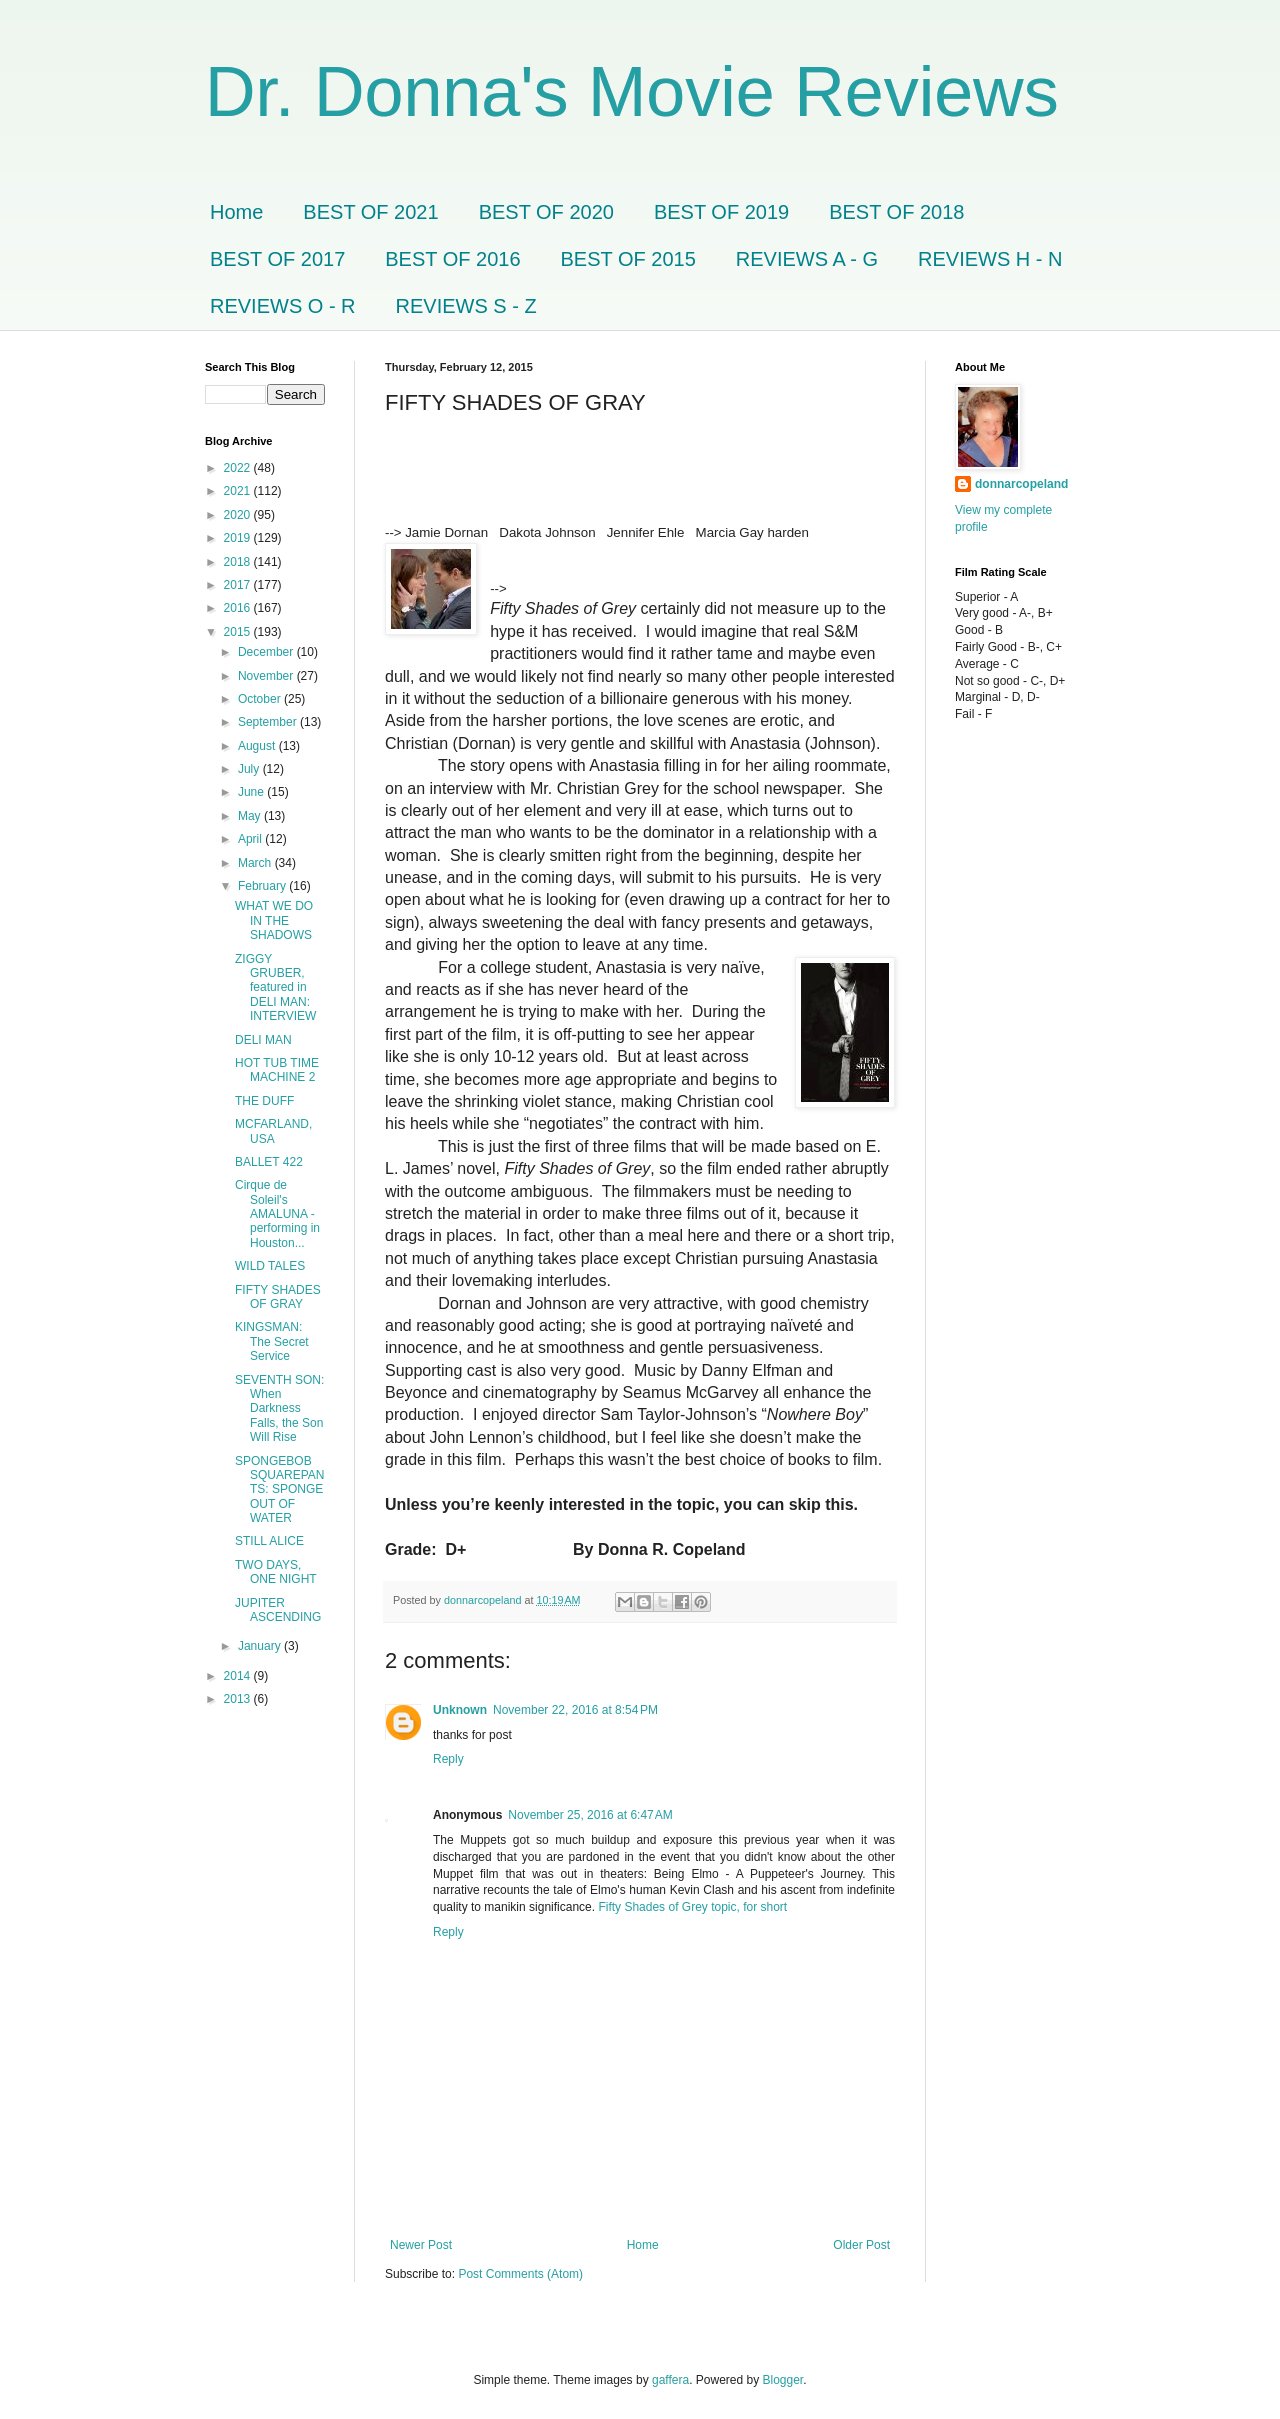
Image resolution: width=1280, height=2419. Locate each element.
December (267, 652)
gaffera (670, 2380)
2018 (239, 562)
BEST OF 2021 (370, 212)
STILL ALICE (269, 1541)
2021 (239, 491)
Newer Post (421, 2245)
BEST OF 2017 (277, 259)
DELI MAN (263, 1040)
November (267, 676)
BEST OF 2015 (628, 259)
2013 (239, 1699)
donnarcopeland (1021, 484)
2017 (239, 585)
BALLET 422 (269, 1162)
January (261, 1646)
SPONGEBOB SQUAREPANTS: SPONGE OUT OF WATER (279, 1490)
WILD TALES (270, 1266)
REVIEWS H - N (990, 259)
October (261, 699)
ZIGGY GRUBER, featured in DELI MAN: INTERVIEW (275, 988)
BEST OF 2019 (721, 212)
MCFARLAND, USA (273, 1131)
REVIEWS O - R (283, 306)
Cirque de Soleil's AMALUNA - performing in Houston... (277, 1214)
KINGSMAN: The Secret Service (272, 1341)
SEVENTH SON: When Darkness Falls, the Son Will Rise (279, 1409)
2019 (239, 538)
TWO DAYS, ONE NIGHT (276, 1572)
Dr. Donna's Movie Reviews (632, 92)
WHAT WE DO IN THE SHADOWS (274, 920)
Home (236, 212)
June (252, 792)
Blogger (783, 2380)
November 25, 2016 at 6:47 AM (590, 1815)
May (251, 816)
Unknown (460, 1710)
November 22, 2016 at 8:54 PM (575, 1710)
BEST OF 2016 (452, 259)
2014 (239, 1676)
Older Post (861, 2245)
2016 (239, 608)
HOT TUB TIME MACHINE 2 (277, 1070)
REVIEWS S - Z (466, 306)
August (258, 746)
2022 (239, 468)
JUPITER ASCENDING (278, 1610)
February (263, 886)
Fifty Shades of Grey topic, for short (692, 1907)
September (269, 722)
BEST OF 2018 (896, 212)
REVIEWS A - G (807, 259)
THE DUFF (264, 1101)
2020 (239, 515)
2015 (239, 632)
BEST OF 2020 (546, 212)
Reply (448, 1759)
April (251, 839)
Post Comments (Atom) (520, 2274)
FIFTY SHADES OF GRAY (278, 1297)
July (250, 769)
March (256, 863)
